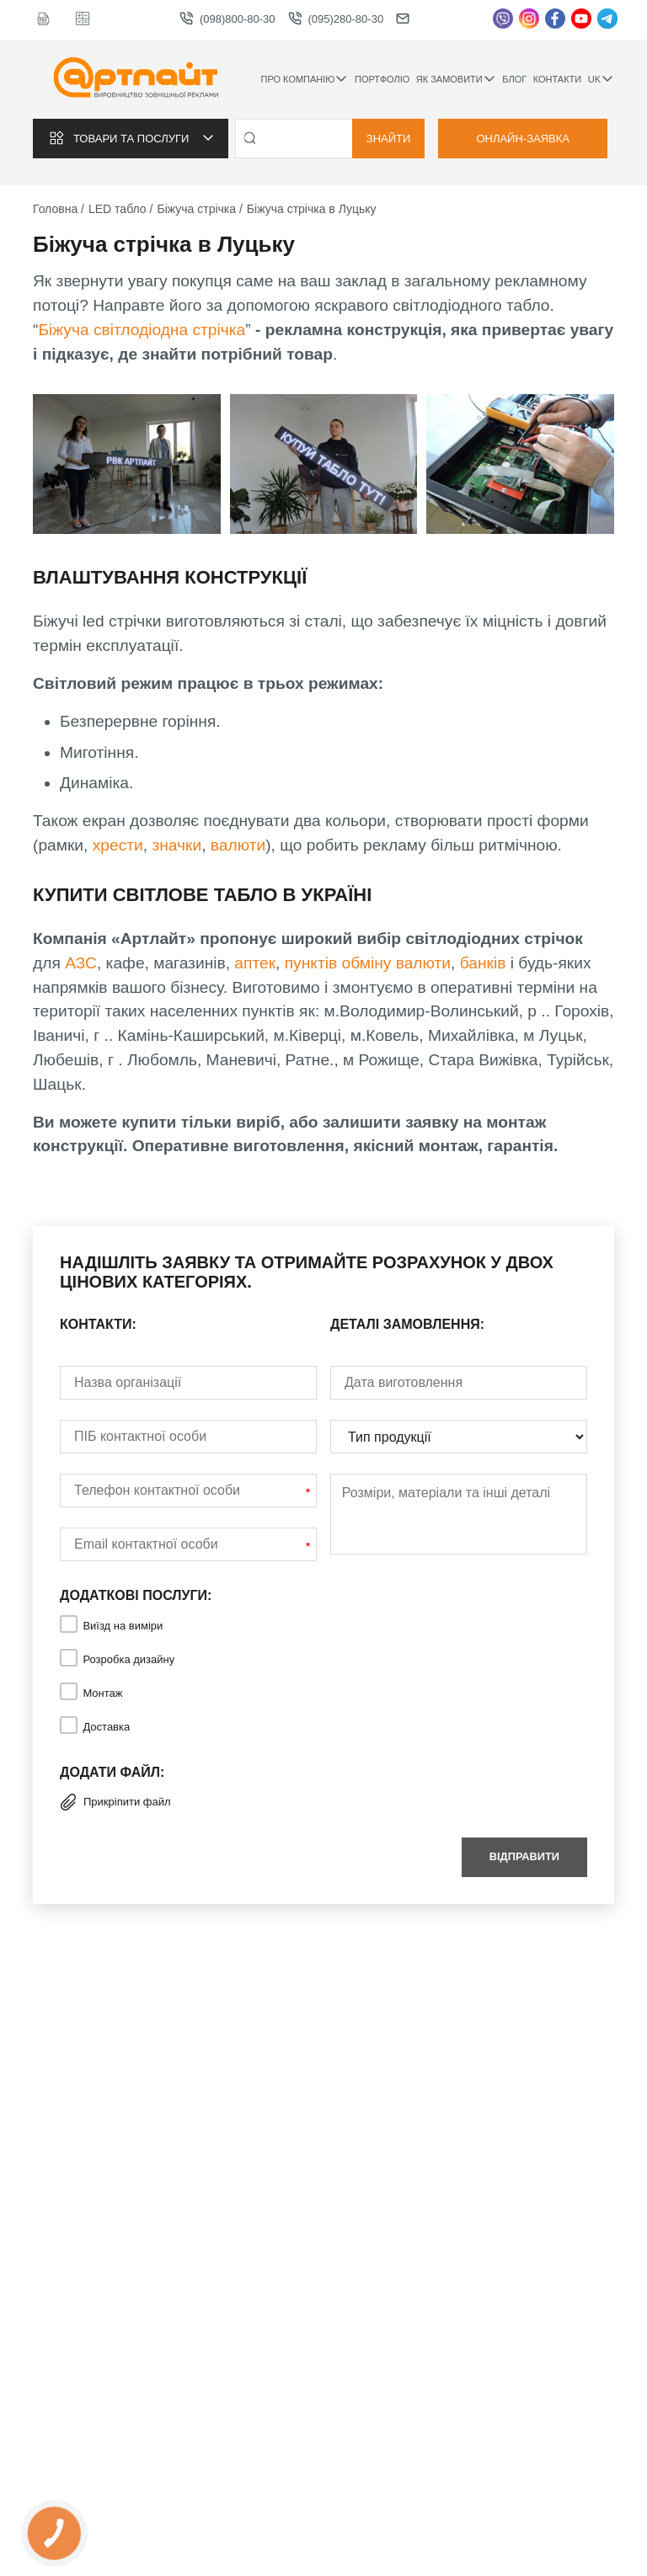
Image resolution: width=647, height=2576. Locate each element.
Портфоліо (382, 79)
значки (176, 845)
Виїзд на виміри (123, 1625)
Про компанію (304, 79)
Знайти (388, 138)
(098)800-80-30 (227, 18)
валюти (238, 845)
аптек (254, 963)
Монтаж (102, 1693)
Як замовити (456, 79)
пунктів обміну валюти (368, 963)
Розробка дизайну (128, 1659)
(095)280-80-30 (336, 18)
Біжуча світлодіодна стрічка (141, 330)
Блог (514, 79)
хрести (118, 845)
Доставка (106, 1726)
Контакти (557, 79)
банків (485, 963)
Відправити (524, 1856)
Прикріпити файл (115, 1802)
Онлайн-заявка (522, 138)
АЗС (81, 963)
